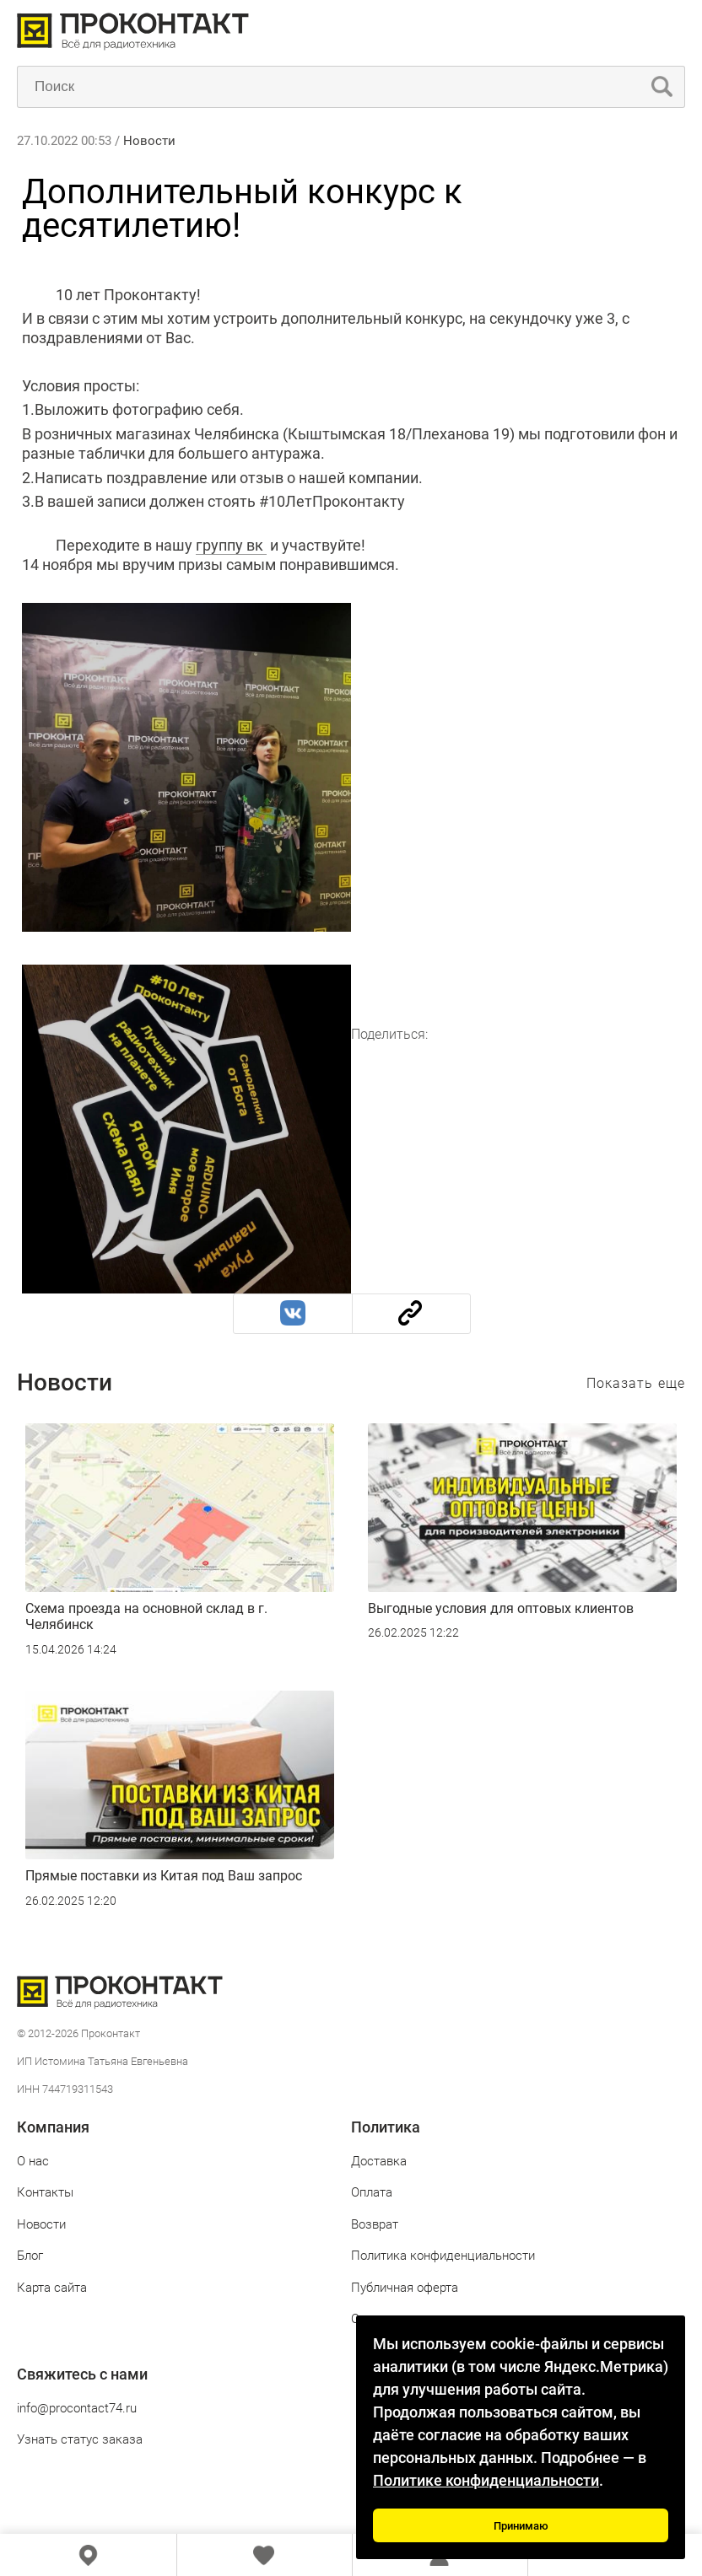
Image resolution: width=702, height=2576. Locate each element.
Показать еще (635, 1383)
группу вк (231, 545)
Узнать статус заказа (80, 2439)
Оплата (371, 2192)
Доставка (379, 2161)
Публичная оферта (404, 2287)
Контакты (45, 2192)
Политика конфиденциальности (443, 2255)
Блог (30, 2255)
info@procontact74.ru (77, 2408)
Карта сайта (52, 2287)
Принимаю (521, 2526)
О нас (33, 2161)
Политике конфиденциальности (486, 2480)
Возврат (374, 2224)
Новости (149, 140)
